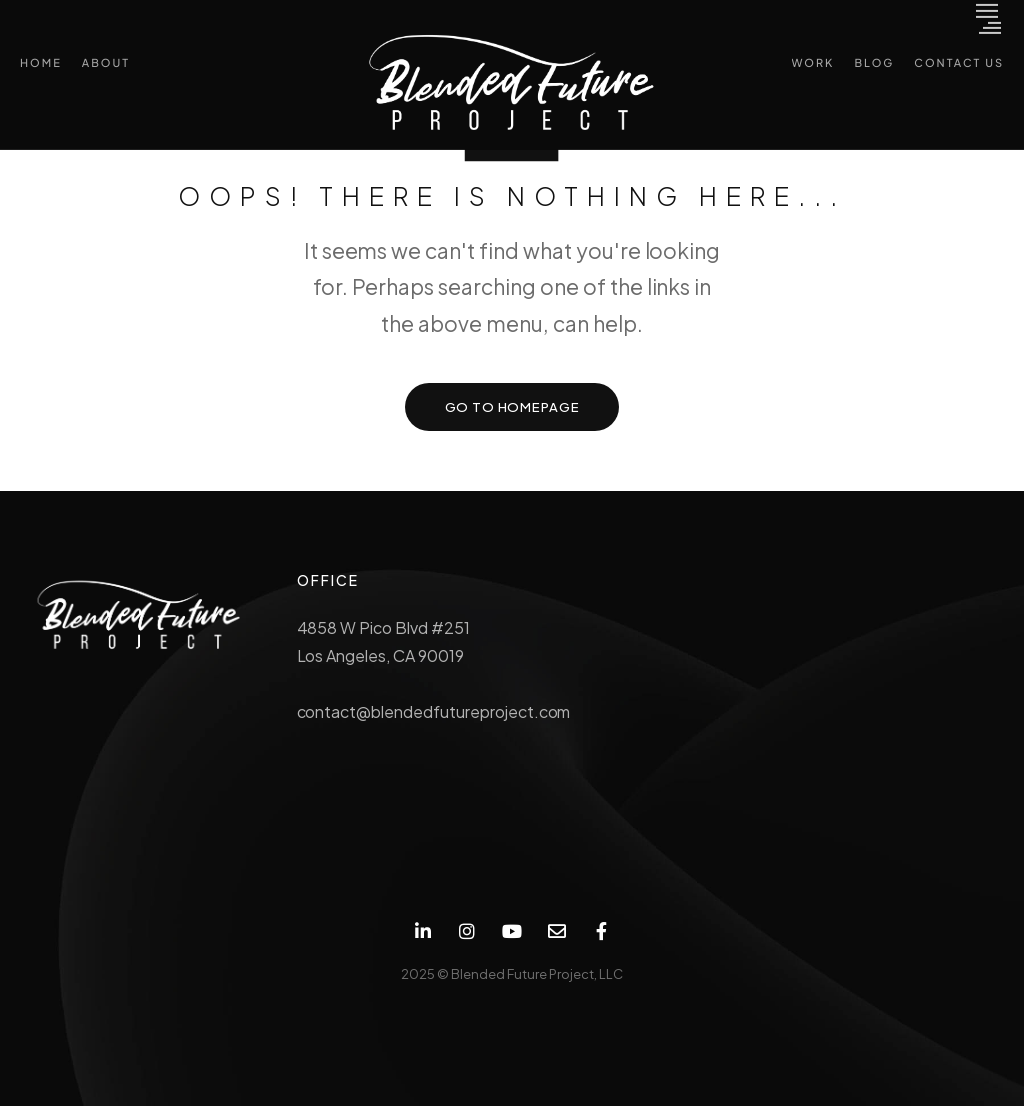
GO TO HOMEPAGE (512, 407)
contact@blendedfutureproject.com (434, 711)
